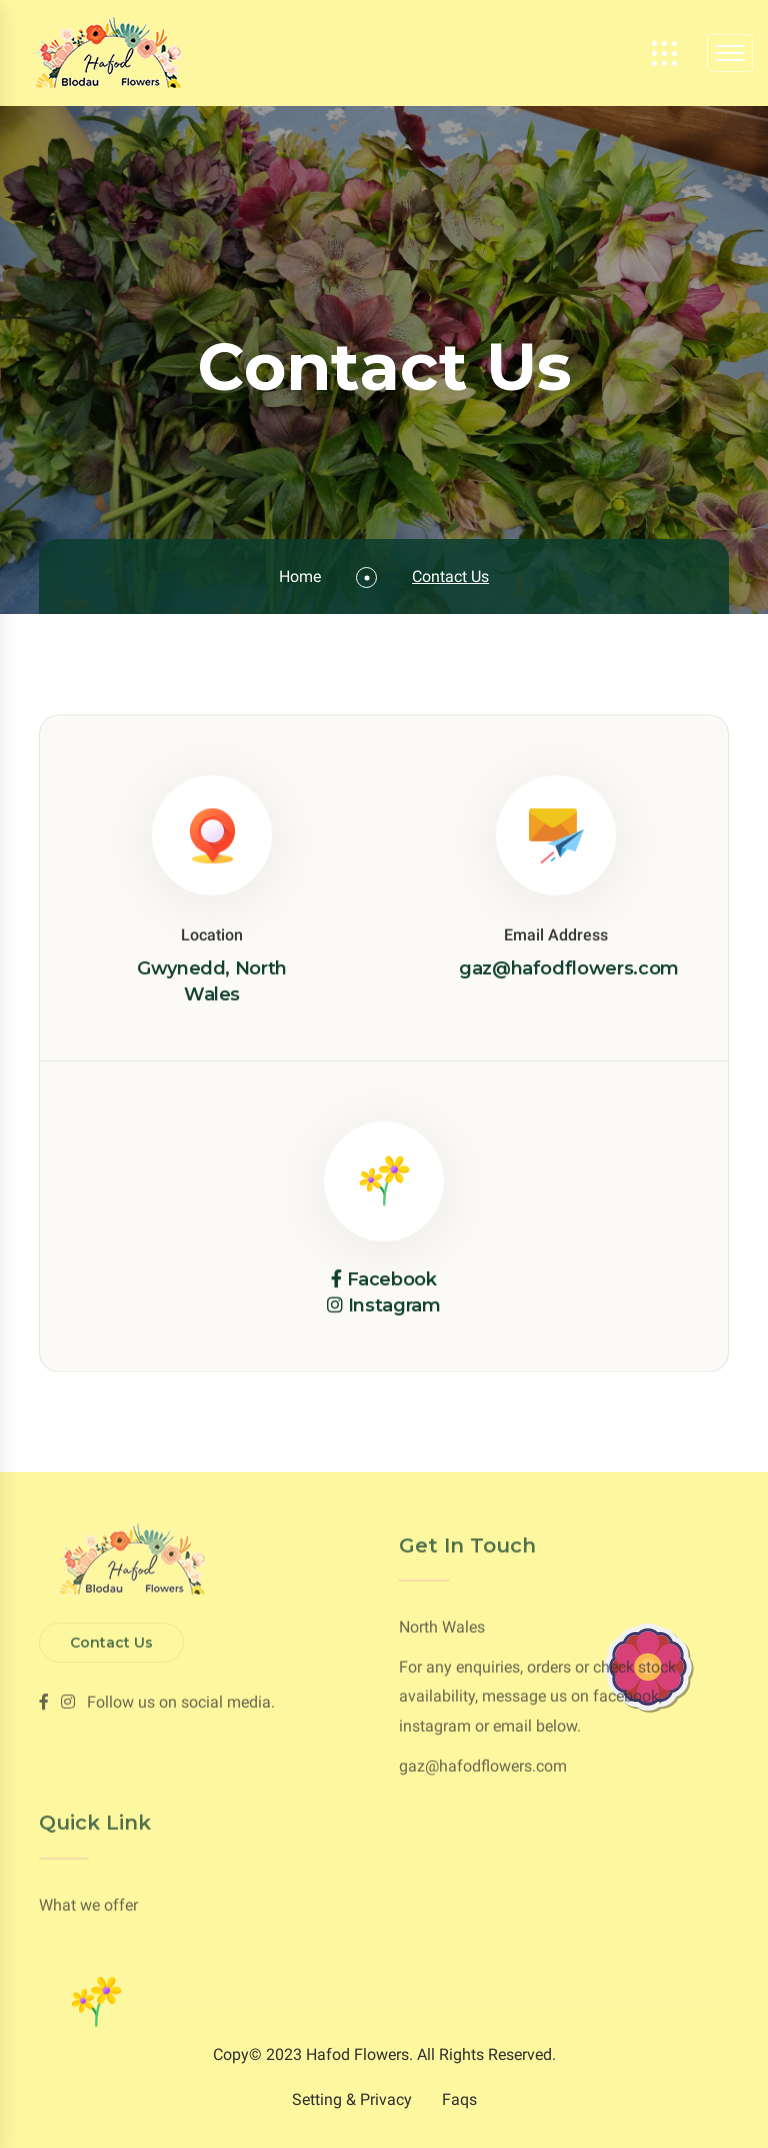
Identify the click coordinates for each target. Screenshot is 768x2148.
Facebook (392, 1280)
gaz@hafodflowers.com (569, 969)
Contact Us (111, 1638)
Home (300, 576)
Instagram (394, 1307)
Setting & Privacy (352, 2099)
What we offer (88, 1900)
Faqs (459, 2099)
